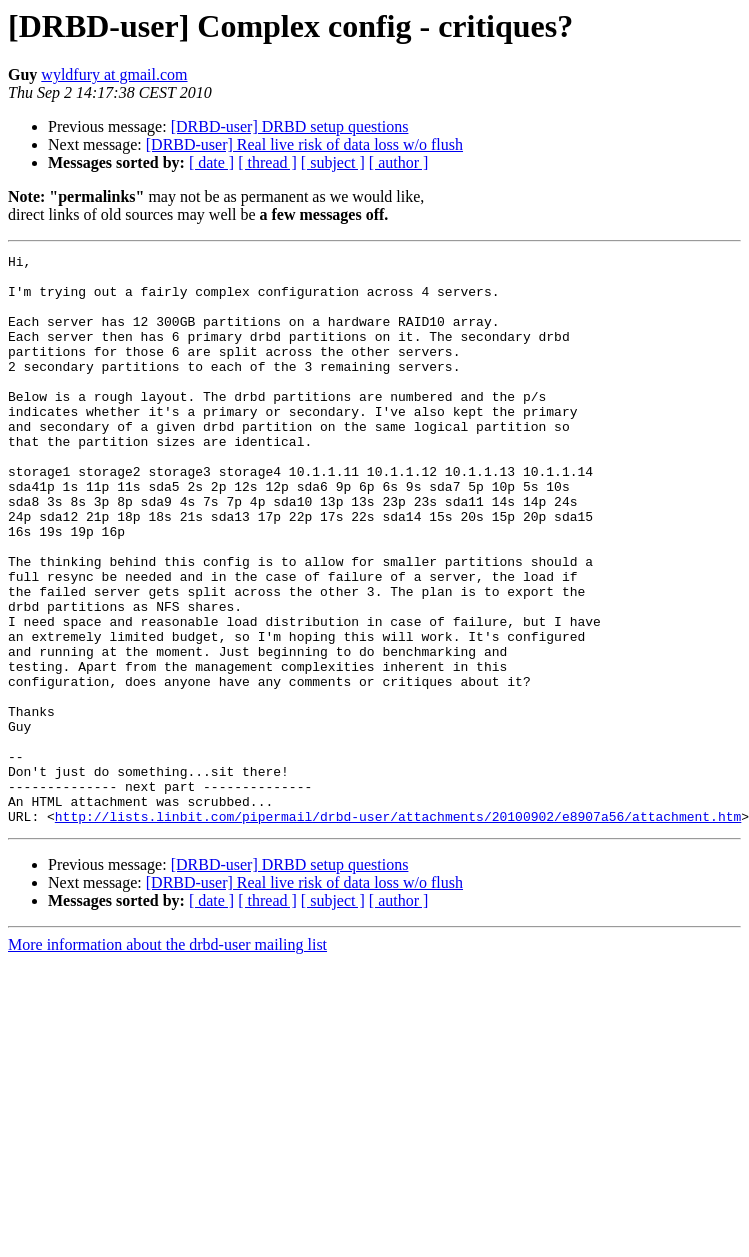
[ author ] (399, 162)
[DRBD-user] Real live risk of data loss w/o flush (304, 144)
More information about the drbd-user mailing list (167, 1058)
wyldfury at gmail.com (114, 74)
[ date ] (211, 162)
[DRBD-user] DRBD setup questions (290, 126)
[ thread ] (267, 162)
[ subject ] (333, 162)
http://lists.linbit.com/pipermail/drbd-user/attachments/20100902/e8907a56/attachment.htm (398, 930)
